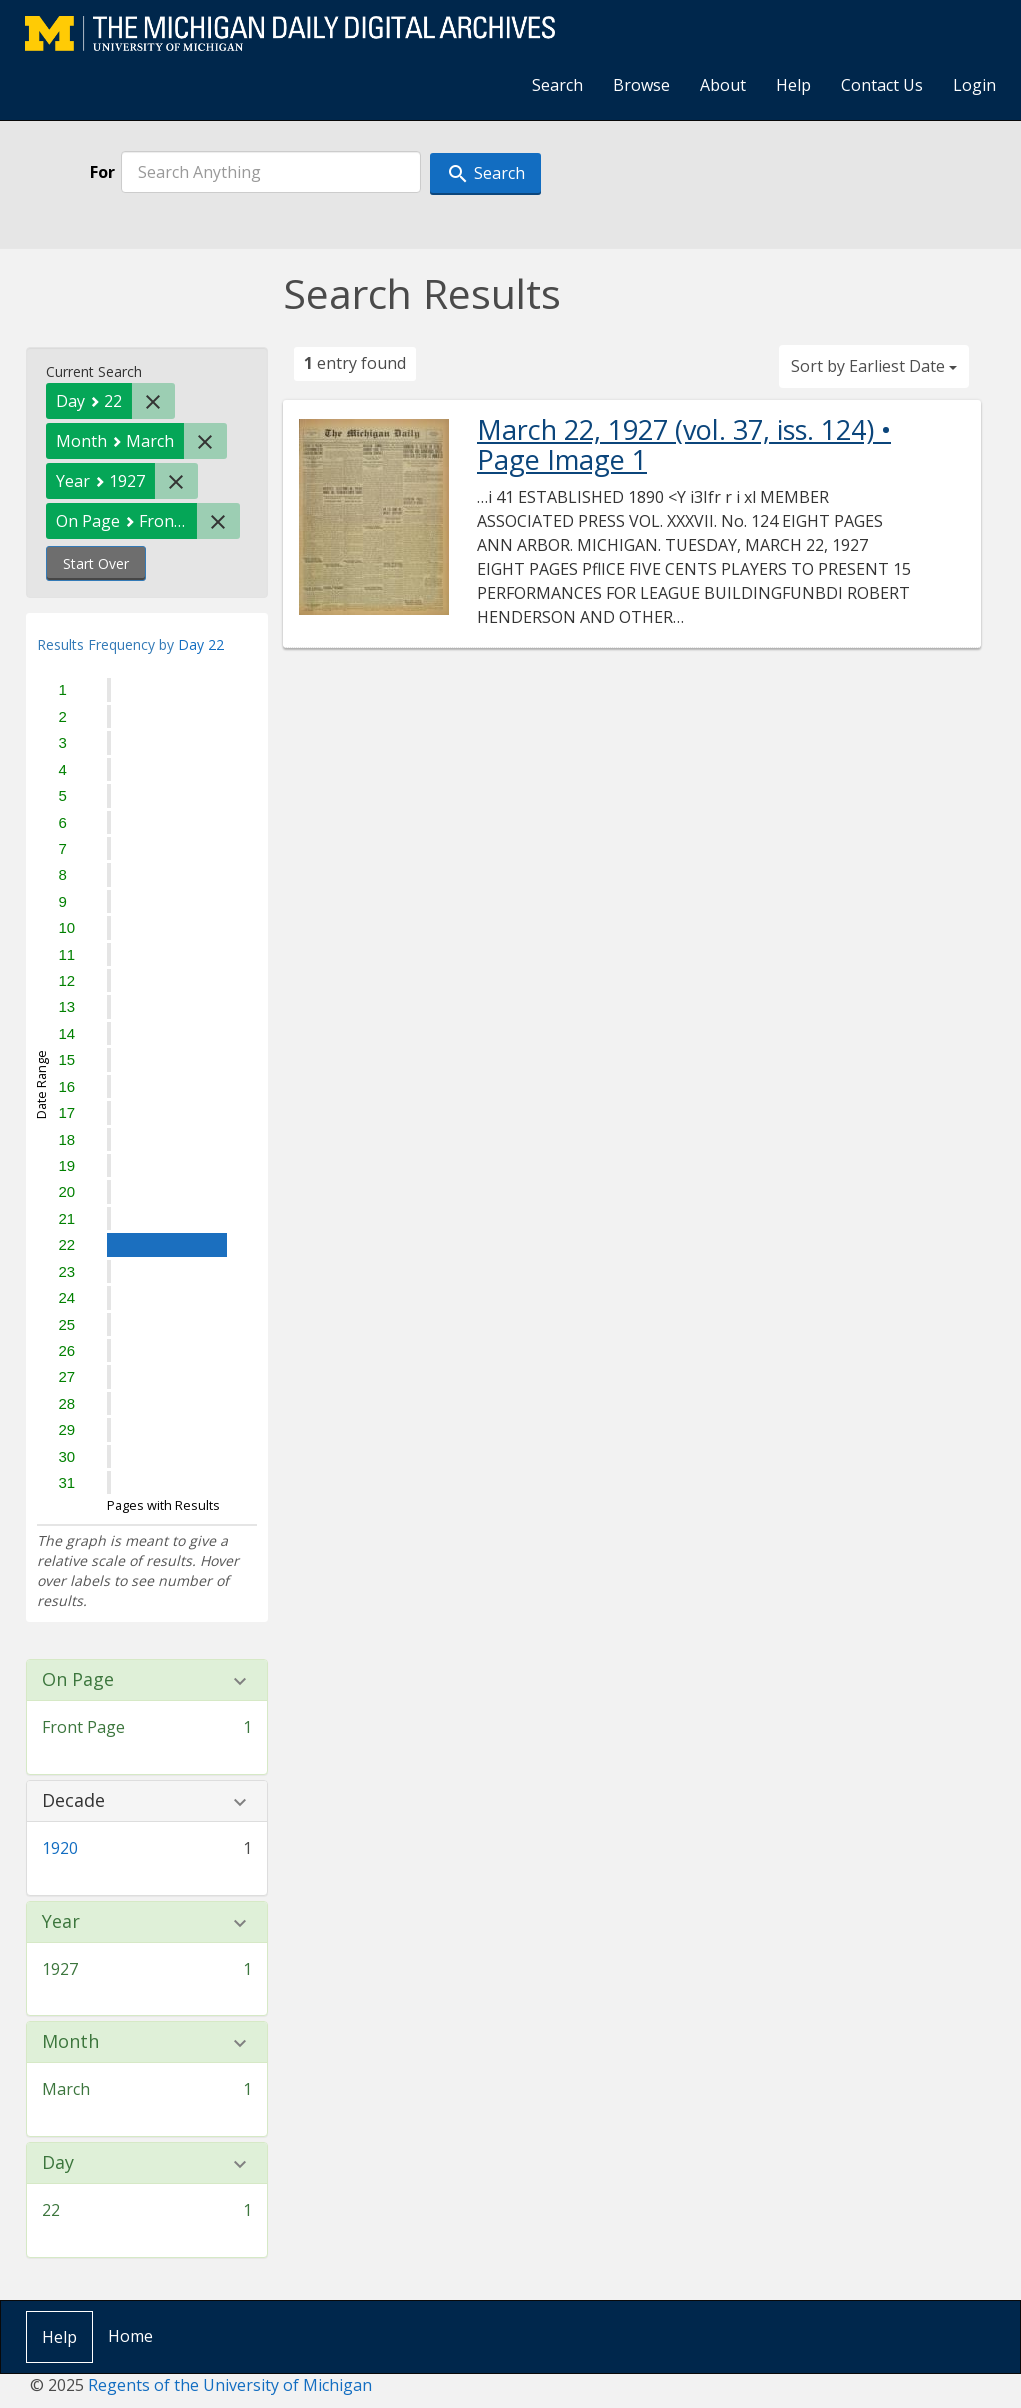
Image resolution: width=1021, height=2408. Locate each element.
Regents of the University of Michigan (230, 2385)
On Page (78, 1680)
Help (793, 85)
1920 (60, 1848)
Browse (641, 85)
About (723, 85)
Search (557, 85)
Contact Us (882, 85)
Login (974, 85)
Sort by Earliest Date (874, 366)
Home (130, 2336)
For (102, 172)
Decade (73, 1801)
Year (61, 1922)
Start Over (96, 563)
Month (70, 2042)
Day (58, 2163)
